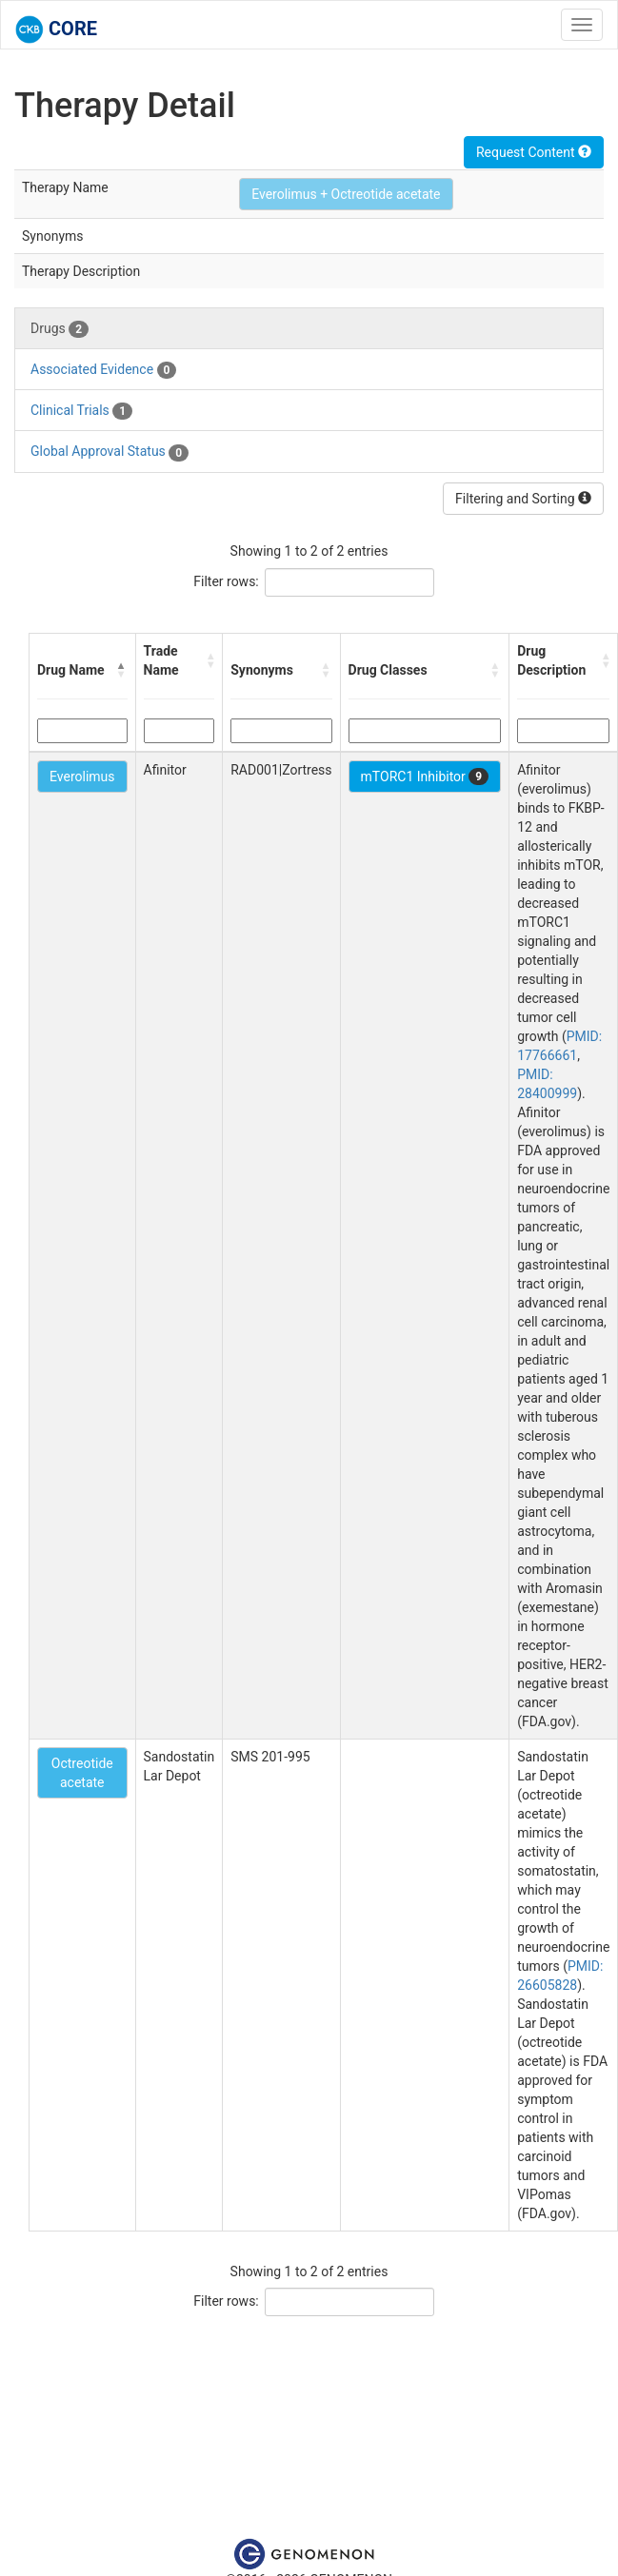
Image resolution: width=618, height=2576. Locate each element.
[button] (122, 669)
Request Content (533, 152)
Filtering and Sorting (523, 498)
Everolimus (82, 776)
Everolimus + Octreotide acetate (345, 194)
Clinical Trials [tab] (81, 411)
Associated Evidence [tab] (103, 370)
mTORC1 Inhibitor (425, 776)
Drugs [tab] (59, 329)
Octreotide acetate (82, 1773)
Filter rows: (226, 581)
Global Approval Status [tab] (109, 452)
